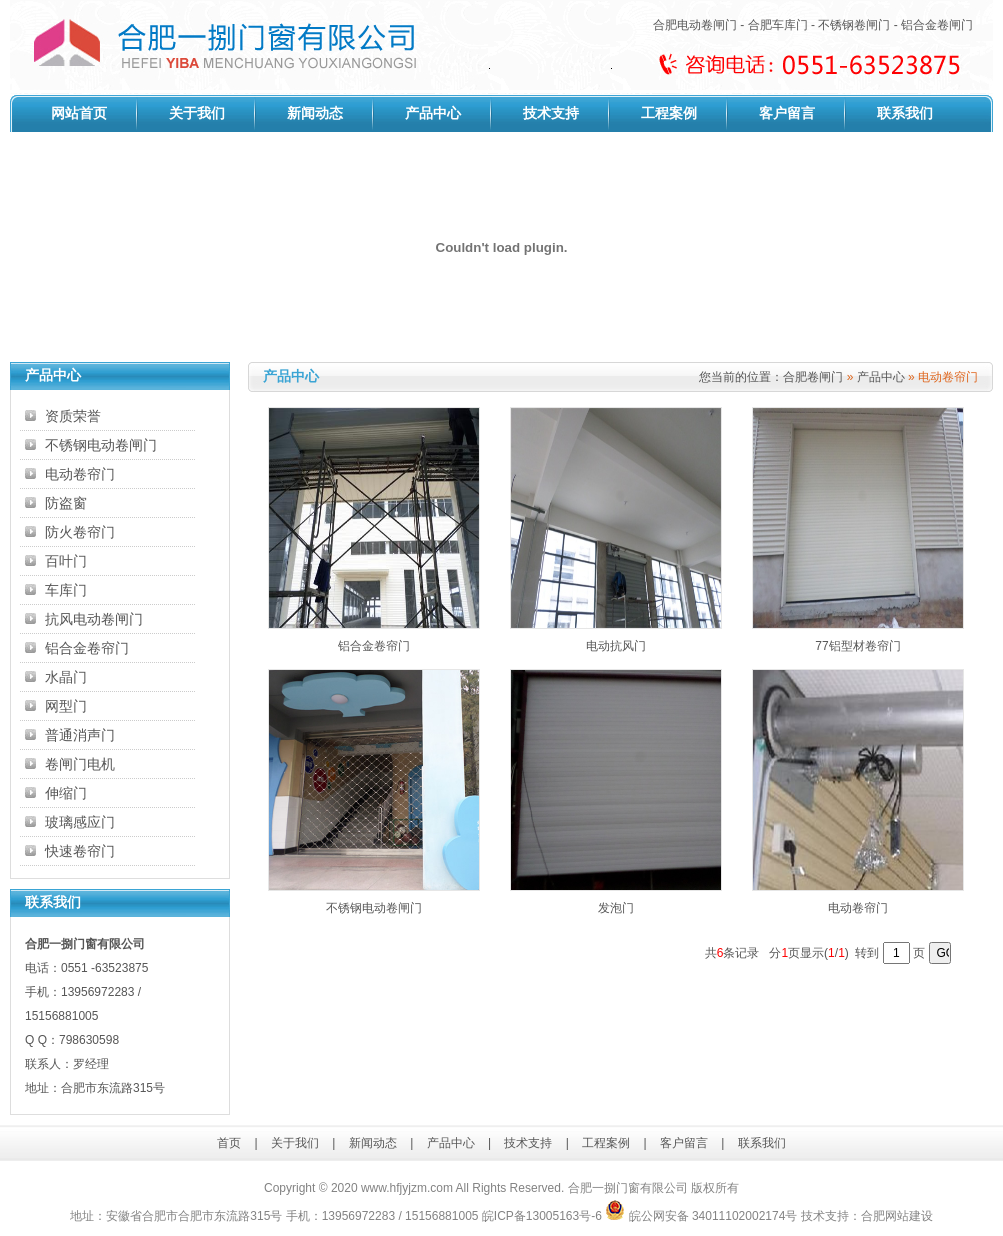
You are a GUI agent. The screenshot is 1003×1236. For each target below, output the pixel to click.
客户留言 (787, 113)
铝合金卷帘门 (87, 648)
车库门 (66, 590)
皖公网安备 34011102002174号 (701, 1216)
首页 (229, 1143)
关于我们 (197, 113)
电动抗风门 (616, 646)
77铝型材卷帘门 (857, 646)
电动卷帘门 (80, 474)
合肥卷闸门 (813, 377)
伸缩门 (66, 793)
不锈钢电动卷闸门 (101, 445)
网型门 (66, 706)
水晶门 (66, 677)
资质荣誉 (73, 416)
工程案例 (669, 113)
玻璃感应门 (80, 822)
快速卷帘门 (80, 851)
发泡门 (616, 908)
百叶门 (66, 561)
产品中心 (433, 113)
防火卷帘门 (80, 532)
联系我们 (905, 113)
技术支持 (551, 113)
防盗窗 (66, 503)
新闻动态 (315, 113)
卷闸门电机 (80, 764)
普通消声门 (80, 735)
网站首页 (79, 113)
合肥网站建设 (897, 1216)
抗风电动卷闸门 (94, 619)
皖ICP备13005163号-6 (542, 1216)
